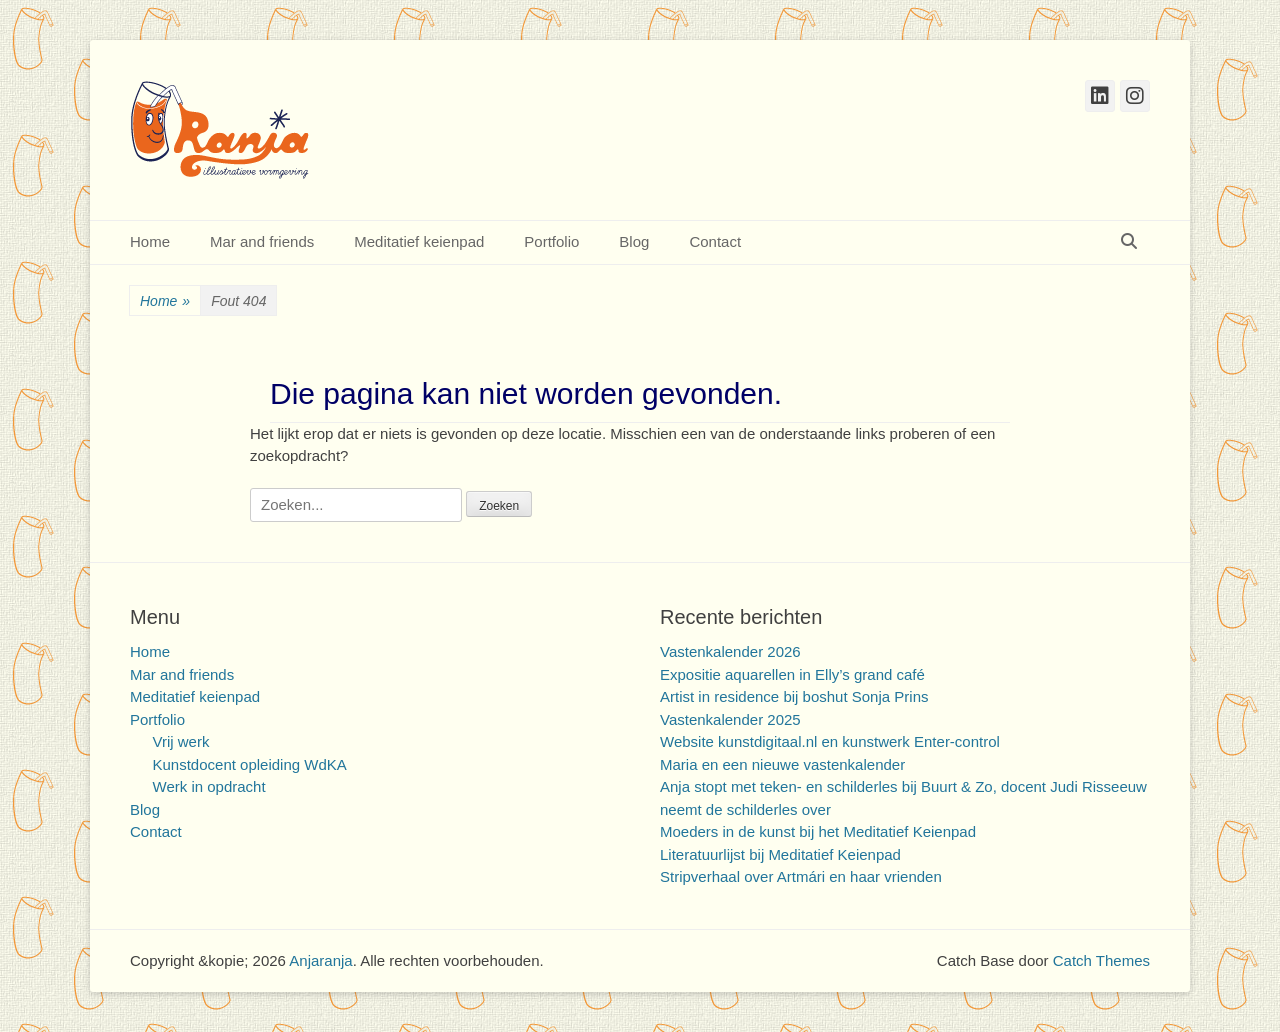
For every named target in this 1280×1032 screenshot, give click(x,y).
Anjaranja (320, 960)
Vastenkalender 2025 (730, 719)
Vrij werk (181, 741)
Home (150, 241)
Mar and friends (262, 241)
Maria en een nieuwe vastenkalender (782, 764)
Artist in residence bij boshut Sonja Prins (794, 696)
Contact (715, 241)
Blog (634, 241)
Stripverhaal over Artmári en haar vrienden (801, 876)
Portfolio (551, 241)
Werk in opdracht (209, 786)
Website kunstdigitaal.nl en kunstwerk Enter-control (830, 741)
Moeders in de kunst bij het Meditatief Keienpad (818, 831)
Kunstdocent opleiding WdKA (250, 764)
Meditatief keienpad (419, 241)
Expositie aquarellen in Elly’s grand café (792, 674)
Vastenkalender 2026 (730, 651)
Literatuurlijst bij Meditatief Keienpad (780, 854)
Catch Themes (1101, 960)
